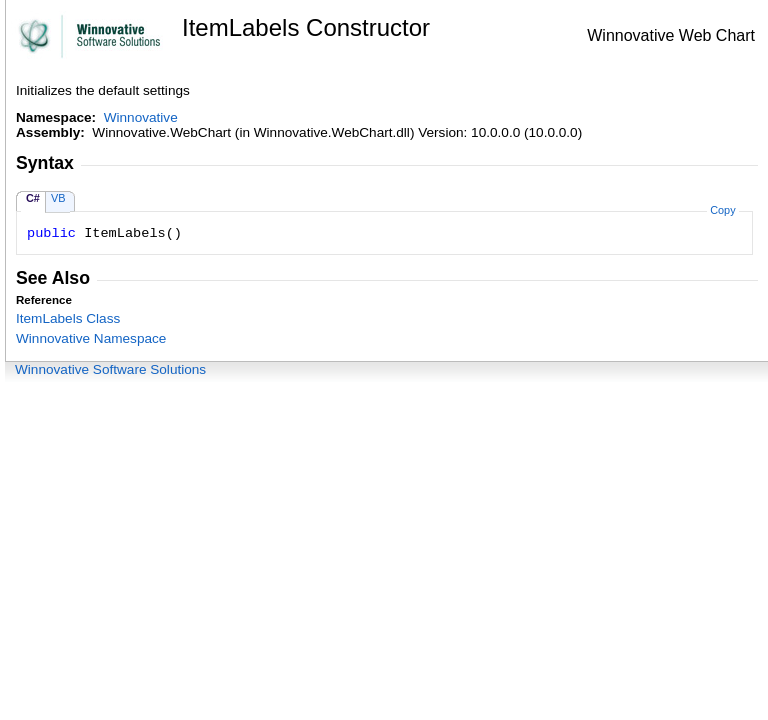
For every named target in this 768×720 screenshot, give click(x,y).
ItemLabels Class (68, 318)
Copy (722, 210)
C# (33, 198)
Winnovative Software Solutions (110, 369)
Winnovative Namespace (91, 338)
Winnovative (141, 117)
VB (58, 198)
